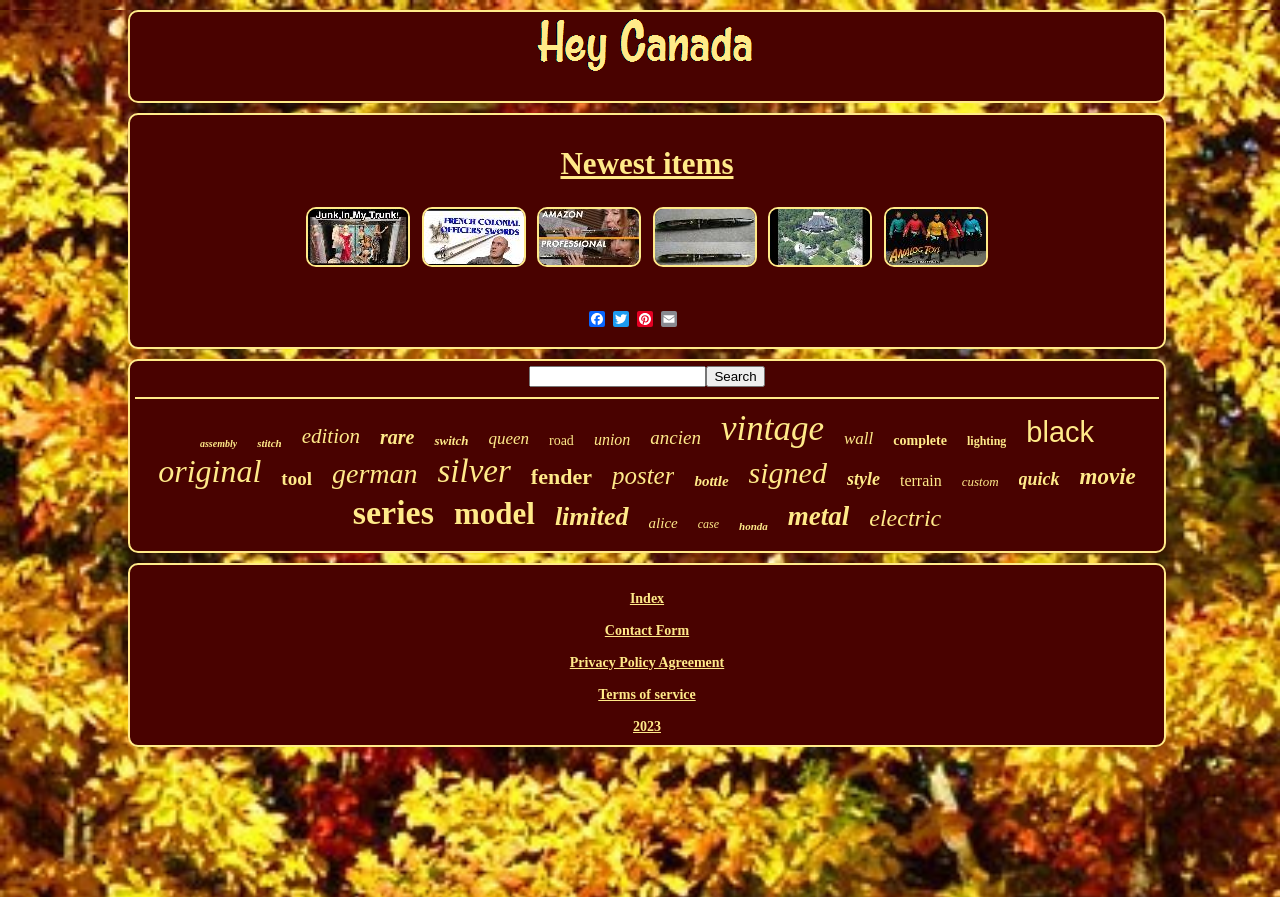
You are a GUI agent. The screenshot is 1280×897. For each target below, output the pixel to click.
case (708, 524)
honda (753, 526)
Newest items (646, 163)
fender (561, 476)
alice (663, 523)
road (561, 440)
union (612, 439)
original (209, 471)
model (494, 513)
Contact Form (647, 630)
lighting (986, 441)
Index (647, 598)
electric (905, 518)
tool (296, 478)
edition (331, 436)
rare (397, 437)
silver (474, 471)
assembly (218, 443)
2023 (647, 726)
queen (508, 438)
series (393, 512)
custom (980, 481)
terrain (921, 480)
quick (1039, 479)
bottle (711, 481)
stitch (269, 443)
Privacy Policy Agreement (647, 662)
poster (643, 475)
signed (788, 472)
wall (858, 438)
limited (592, 516)
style (863, 479)
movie (1108, 476)
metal (819, 516)
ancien (675, 437)
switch (451, 440)
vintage (772, 428)
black (1060, 432)
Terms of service (646, 694)
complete (920, 440)
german (375, 473)
